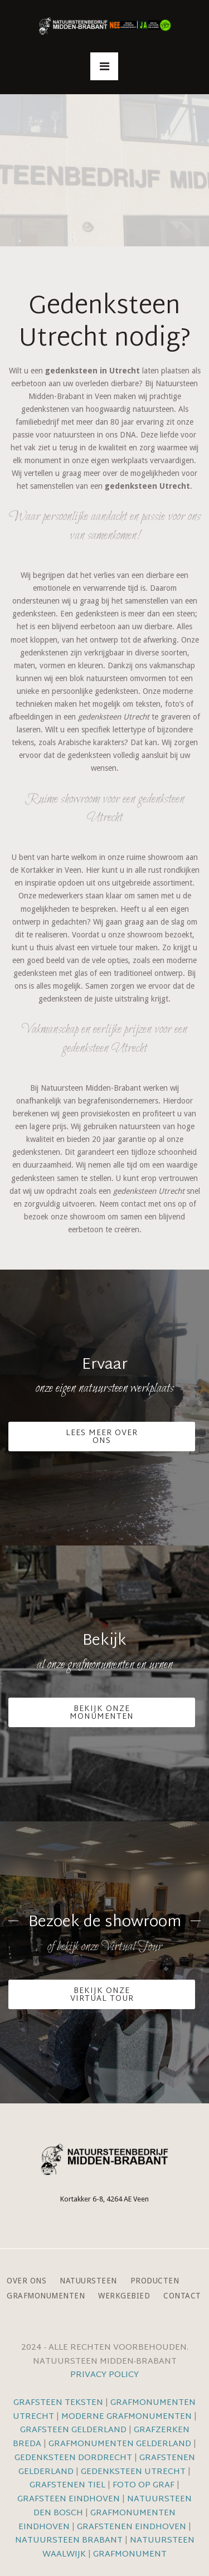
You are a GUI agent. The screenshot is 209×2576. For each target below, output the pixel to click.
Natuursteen (88, 2281)
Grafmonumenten (46, 2296)
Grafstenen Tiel (67, 2485)
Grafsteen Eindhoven (68, 2499)
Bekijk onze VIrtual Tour (102, 1995)
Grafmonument (130, 2554)
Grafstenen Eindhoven (131, 2527)
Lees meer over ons (102, 1437)
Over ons (26, 2281)
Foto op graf (143, 2485)
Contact (182, 2296)
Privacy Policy (104, 2375)
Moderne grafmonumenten (126, 2416)
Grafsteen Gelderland (73, 2430)
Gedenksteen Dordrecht (73, 2458)
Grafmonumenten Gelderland (119, 2444)
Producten (154, 2281)
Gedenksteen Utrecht (134, 2472)
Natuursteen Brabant (69, 2540)
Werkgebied (124, 2296)
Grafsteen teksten (58, 2402)
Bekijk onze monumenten (102, 1713)
